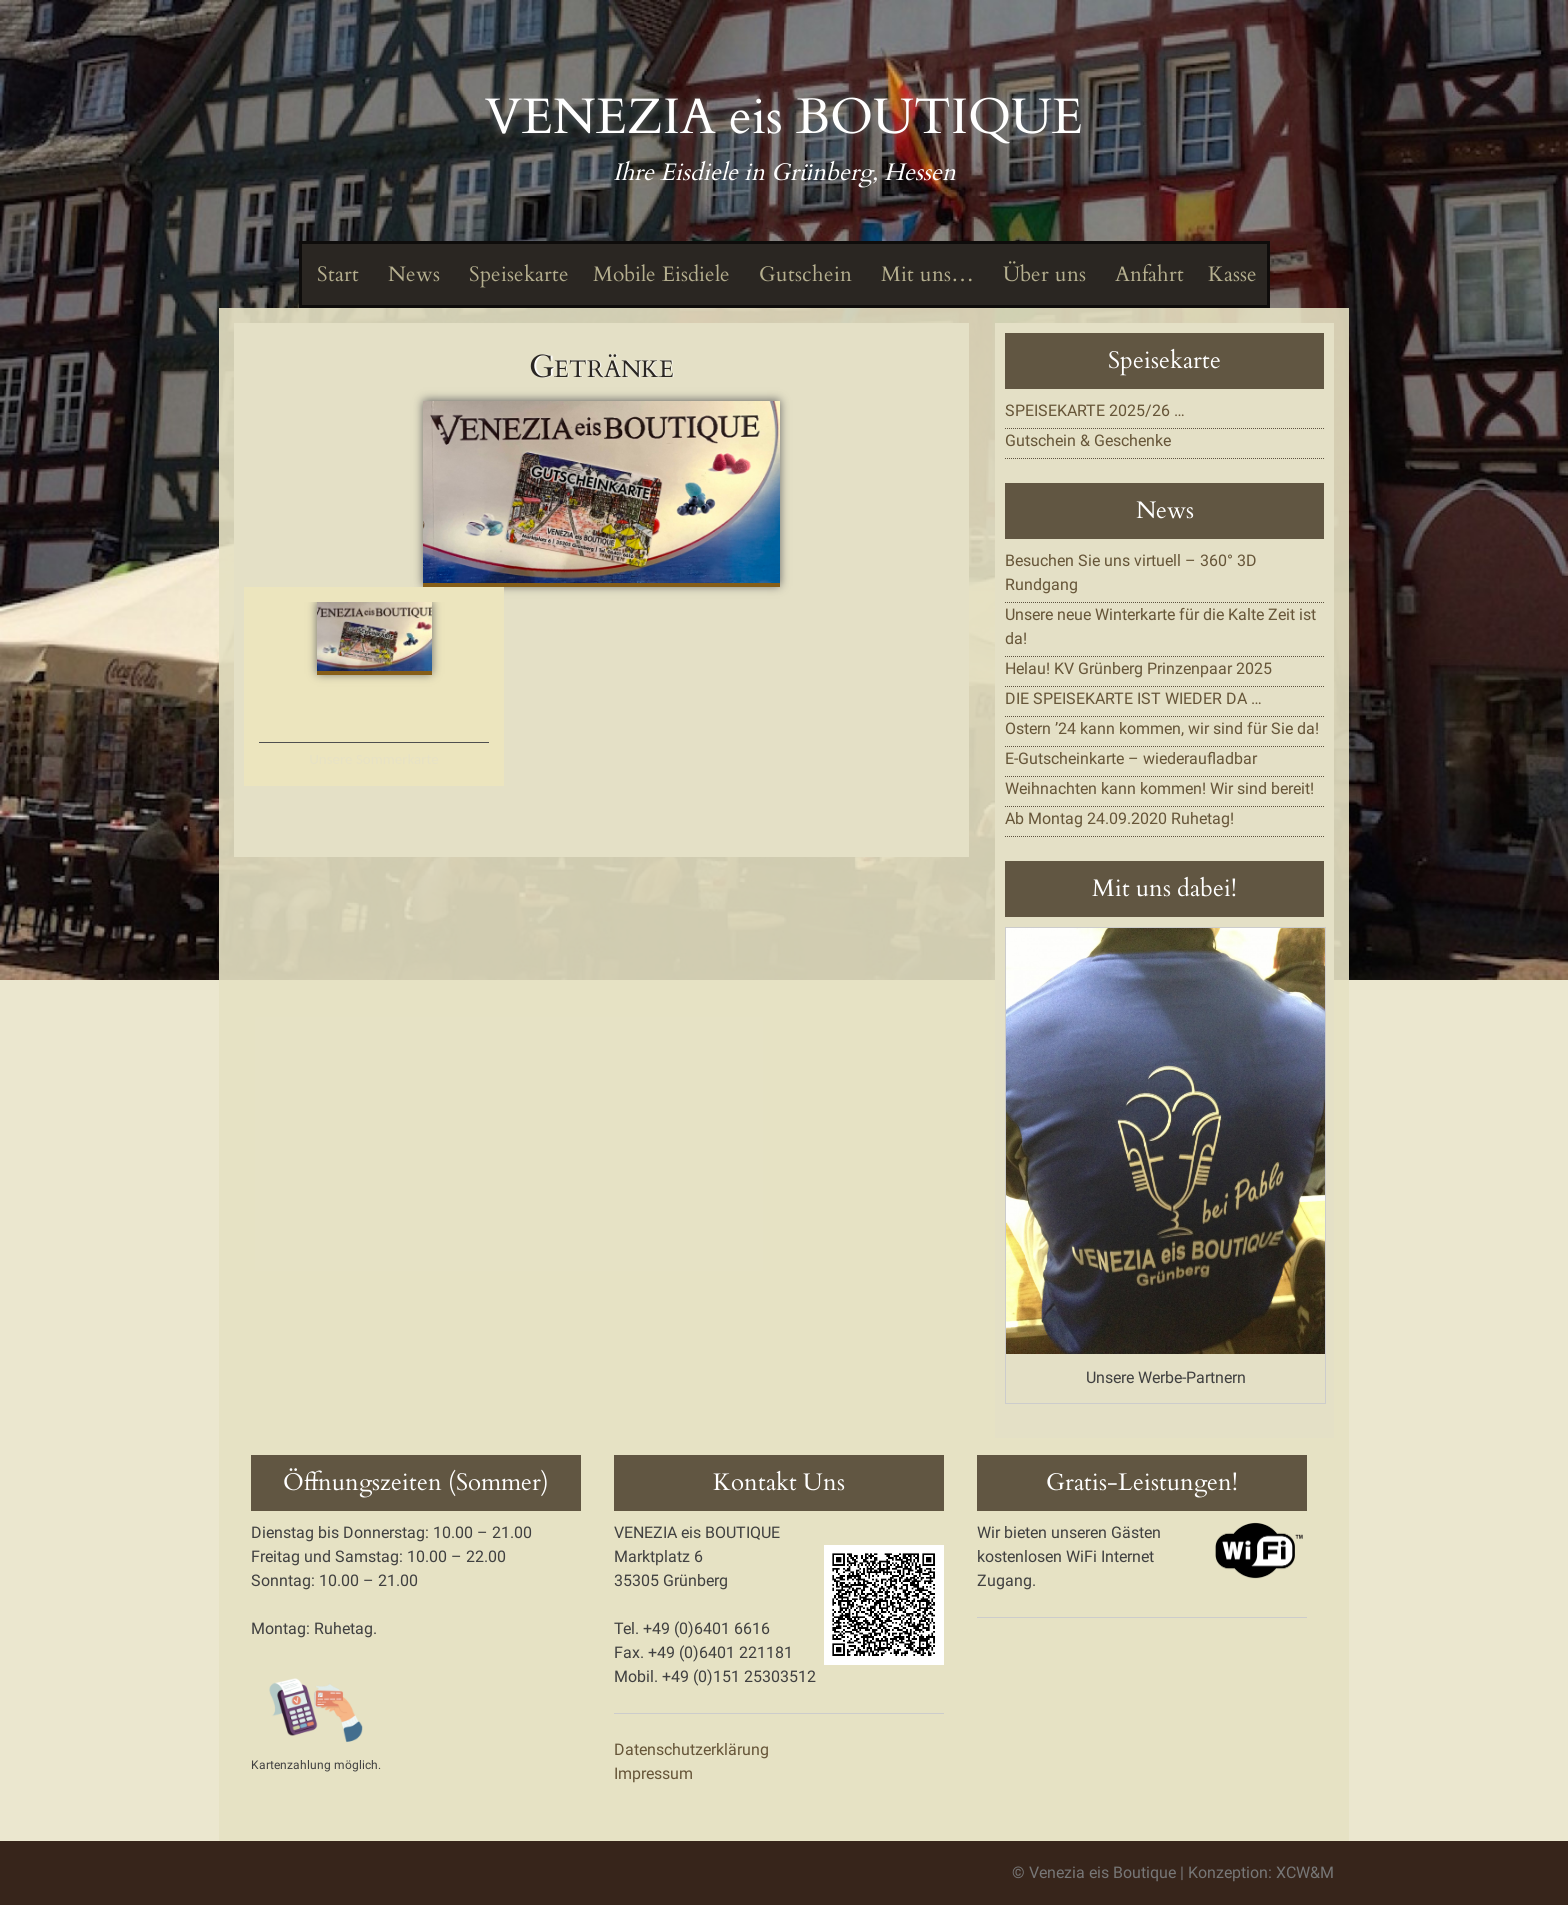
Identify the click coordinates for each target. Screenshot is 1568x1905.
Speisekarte (516, 274)
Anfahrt (1147, 274)
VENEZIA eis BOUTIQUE (784, 117)
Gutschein (803, 274)
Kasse (1232, 274)
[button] (602, 493)
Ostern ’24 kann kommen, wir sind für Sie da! (1162, 728)
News (411, 274)
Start (335, 274)
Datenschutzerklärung (691, 1749)
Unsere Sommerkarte (374, 759)
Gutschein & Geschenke (1088, 440)
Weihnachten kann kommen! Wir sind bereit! (1159, 788)
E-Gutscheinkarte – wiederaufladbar (1131, 758)
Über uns (1042, 274)
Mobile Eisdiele (661, 274)
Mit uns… (925, 274)
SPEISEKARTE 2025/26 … (1095, 410)
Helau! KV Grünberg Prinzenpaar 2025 (1138, 668)
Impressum (653, 1773)
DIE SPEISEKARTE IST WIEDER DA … (1133, 698)
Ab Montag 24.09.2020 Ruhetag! (1119, 818)
